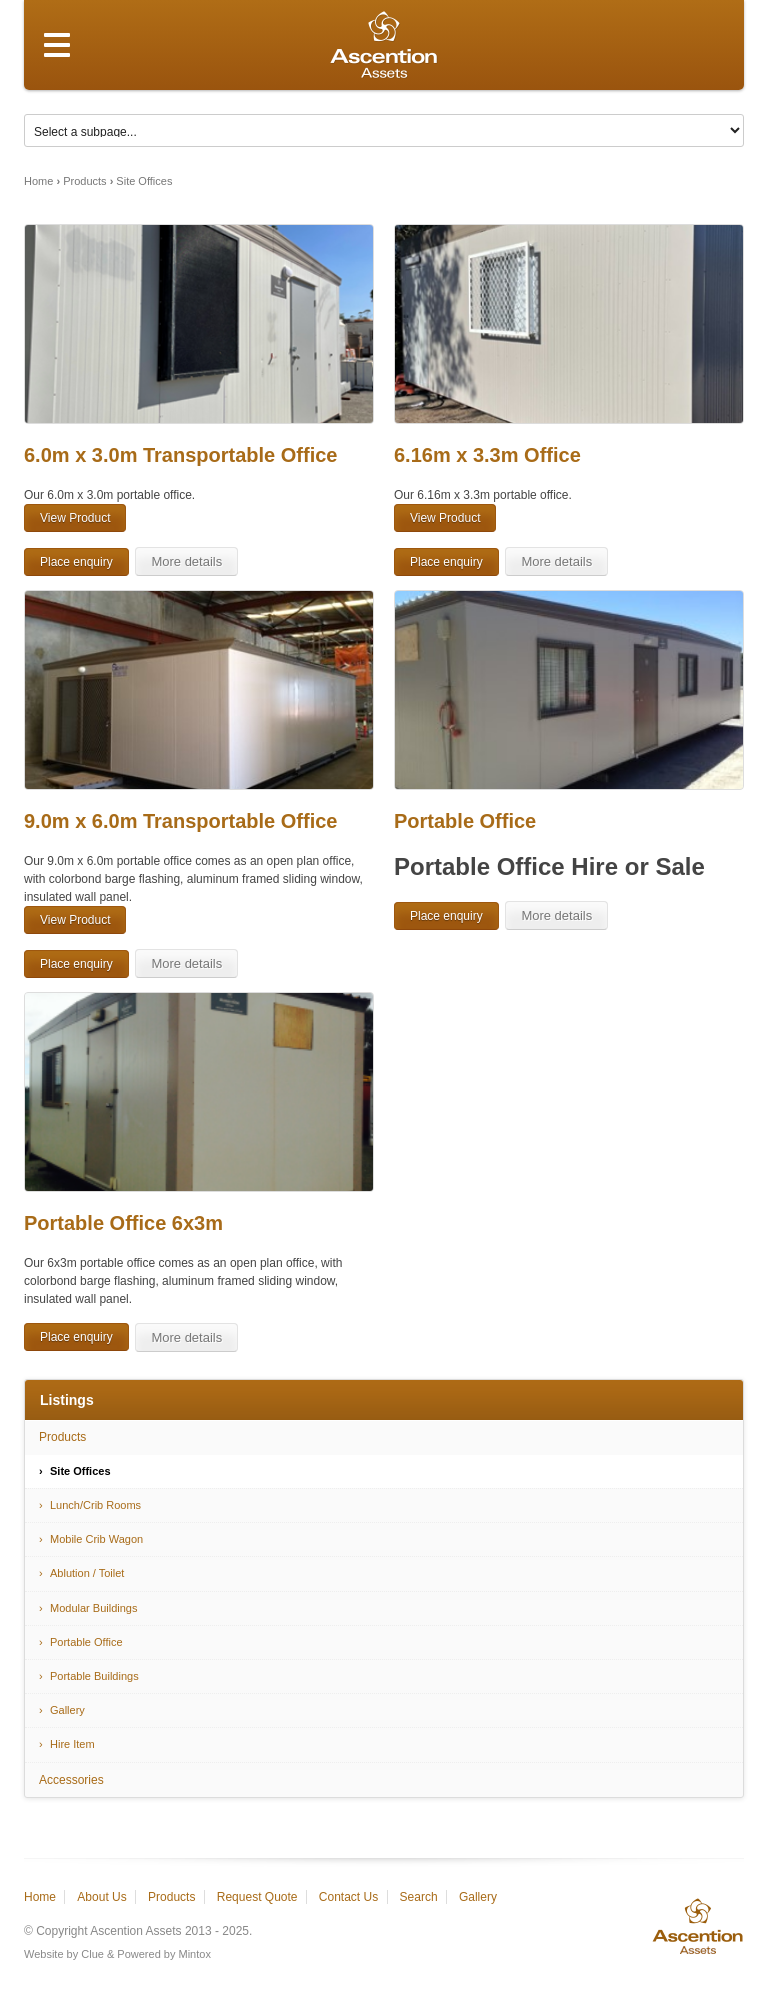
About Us (101, 1897)
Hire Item (72, 1744)
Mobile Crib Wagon (96, 1539)
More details (186, 561)
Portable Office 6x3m (123, 1223)
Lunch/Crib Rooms (95, 1505)
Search (419, 1897)
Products (84, 181)
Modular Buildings (93, 1608)
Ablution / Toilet (87, 1573)
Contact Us (348, 1897)
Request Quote (257, 1897)
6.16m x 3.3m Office (487, 455)
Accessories (71, 1780)
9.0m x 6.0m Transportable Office (180, 821)
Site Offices (144, 181)
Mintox (195, 1954)
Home (38, 181)
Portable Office (465, 821)
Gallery (67, 1710)
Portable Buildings (94, 1676)
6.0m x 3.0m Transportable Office (180, 455)
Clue (92, 1954)
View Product (75, 518)
